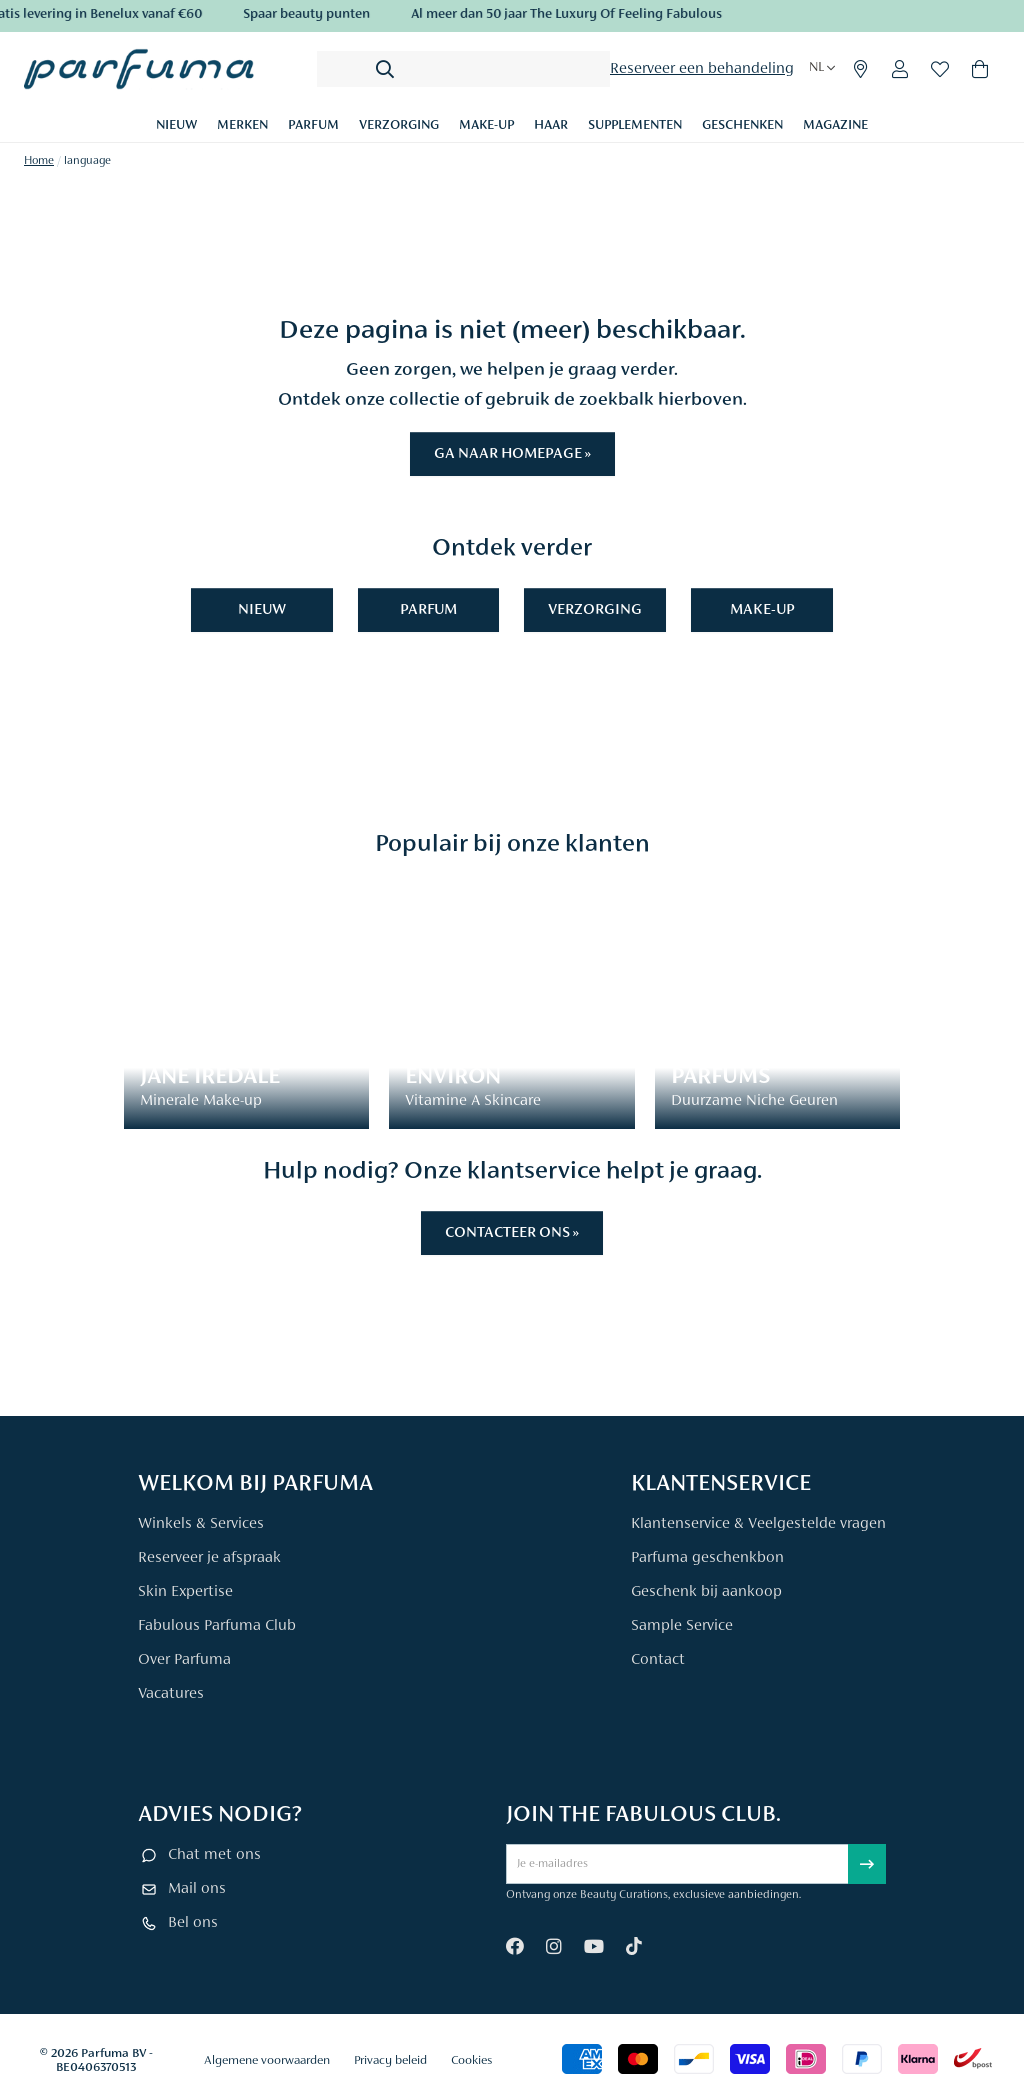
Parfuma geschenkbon (707, 1558)
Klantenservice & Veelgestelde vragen (758, 1524)
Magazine (835, 126)
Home (39, 161)
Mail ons (197, 1889)
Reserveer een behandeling (702, 69)
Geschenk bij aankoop (706, 1592)
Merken (242, 126)
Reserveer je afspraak (209, 1558)
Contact (658, 1660)
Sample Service (682, 1626)
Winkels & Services (201, 1524)
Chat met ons (214, 1855)
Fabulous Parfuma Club (217, 1626)
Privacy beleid (390, 2060)
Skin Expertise (185, 1592)
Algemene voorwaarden (267, 2060)
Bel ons (193, 1923)
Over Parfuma (184, 1660)
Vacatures (171, 1694)
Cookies (471, 2060)
